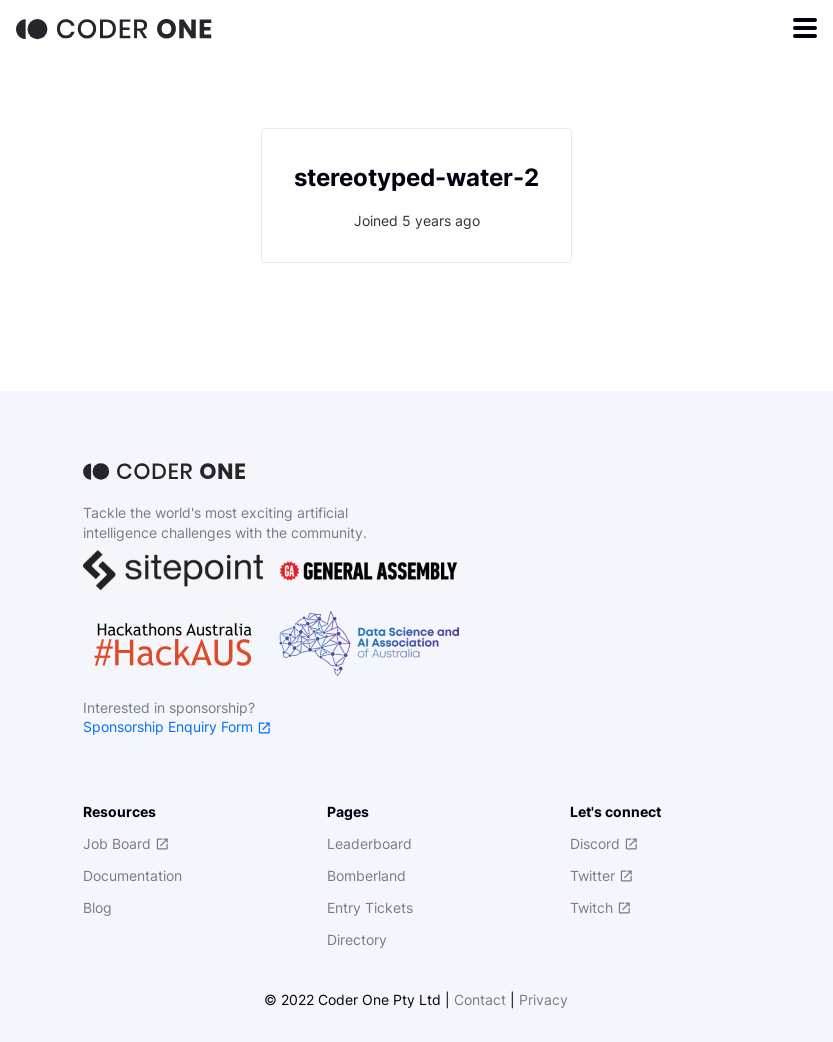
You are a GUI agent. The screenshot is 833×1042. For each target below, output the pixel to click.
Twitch (600, 907)
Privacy (543, 999)
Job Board (126, 843)
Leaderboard (369, 843)
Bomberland (366, 875)
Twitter (601, 875)
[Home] (116, 28)
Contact (480, 999)
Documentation (132, 875)
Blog (97, 907)
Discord (604, 843)
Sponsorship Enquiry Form (177, 726)
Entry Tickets (370, 907)
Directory (357, 939)
